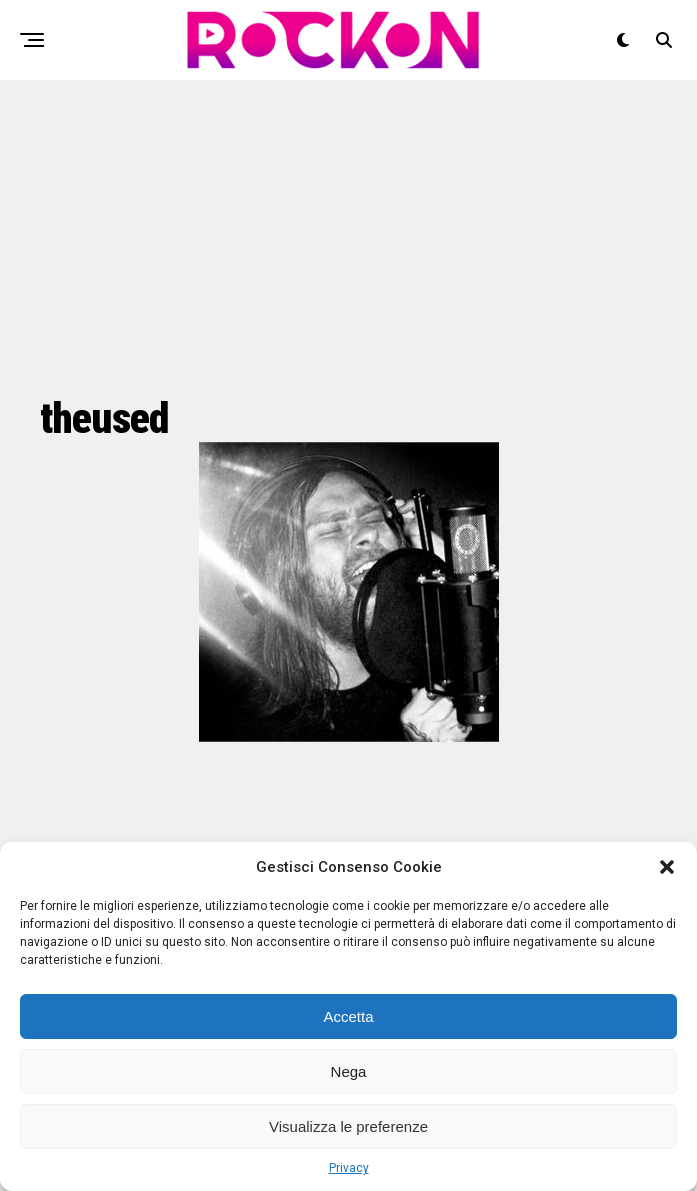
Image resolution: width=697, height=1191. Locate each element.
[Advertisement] (348, 235)
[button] (667, 867)
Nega (349, 1071)
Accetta (348, 1016)
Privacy (349, 1168)
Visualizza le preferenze (348, 1126)
